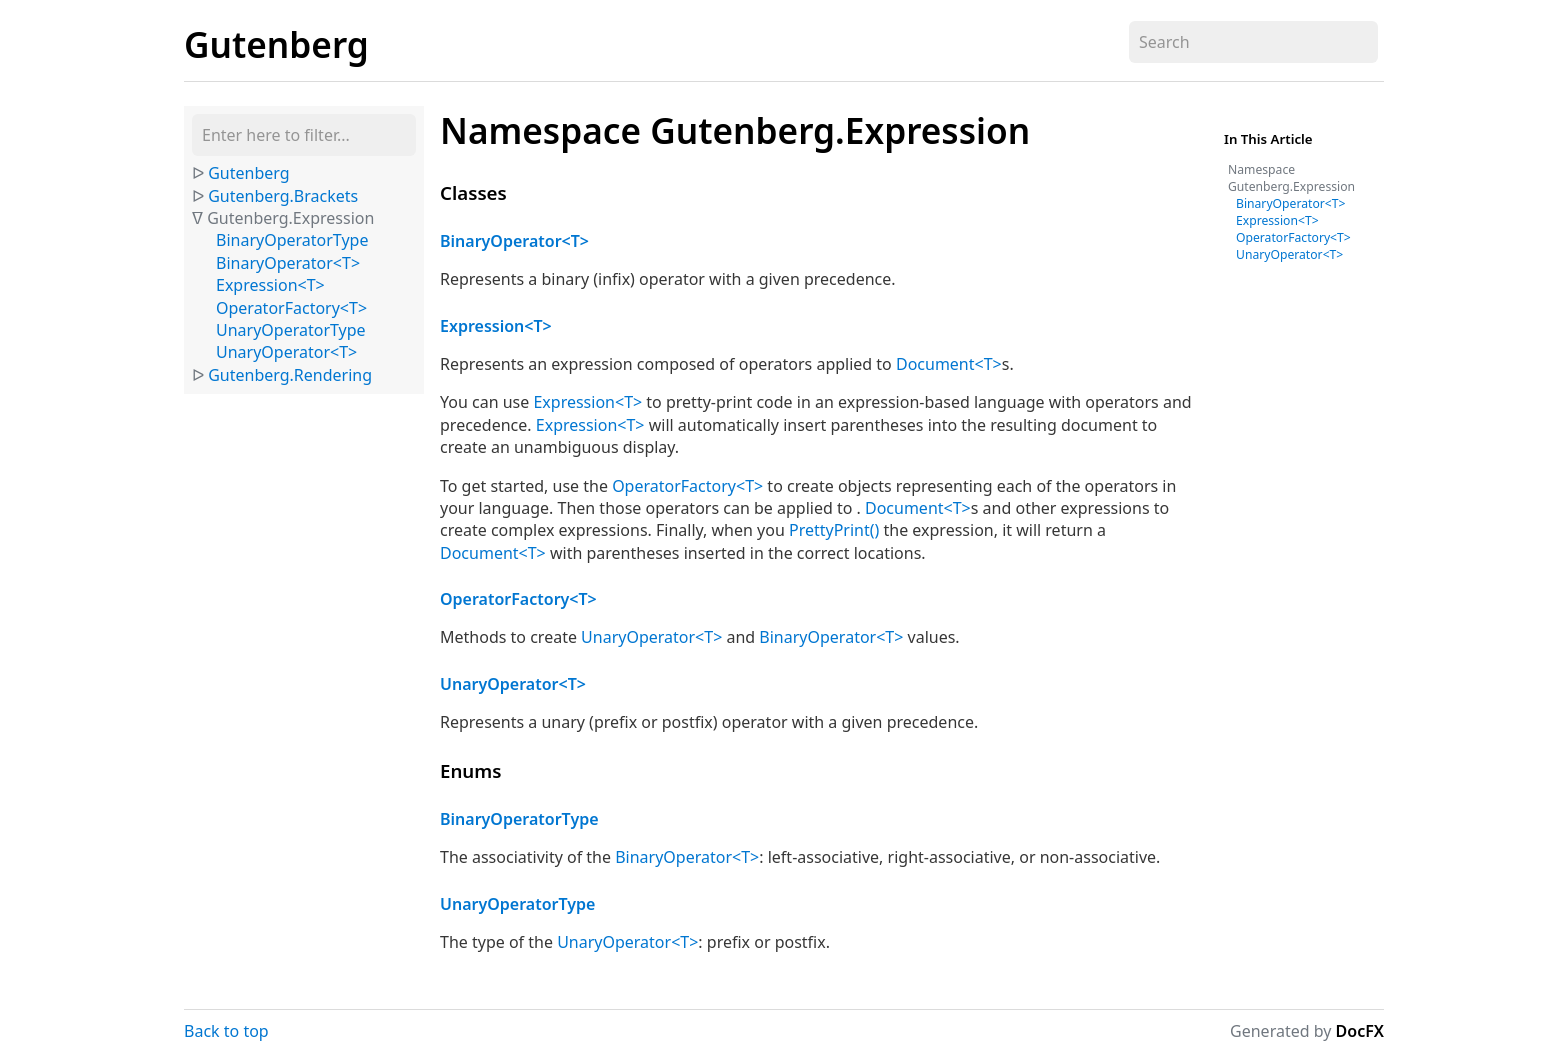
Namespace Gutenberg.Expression (735, 130)
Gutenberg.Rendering (290, 375)
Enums (470, 770)
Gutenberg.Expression (290, 218)
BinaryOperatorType (292, 240)
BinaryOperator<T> (288, 263)
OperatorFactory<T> (291, 308)
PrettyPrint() (834, 530)
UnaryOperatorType (291, 330)
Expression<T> (270, 285)
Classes (473, 192)
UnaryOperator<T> (286, 352)
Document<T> (949, 364)
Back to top (226, 1031)
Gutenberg (276, 44)
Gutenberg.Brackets (283, 196)
